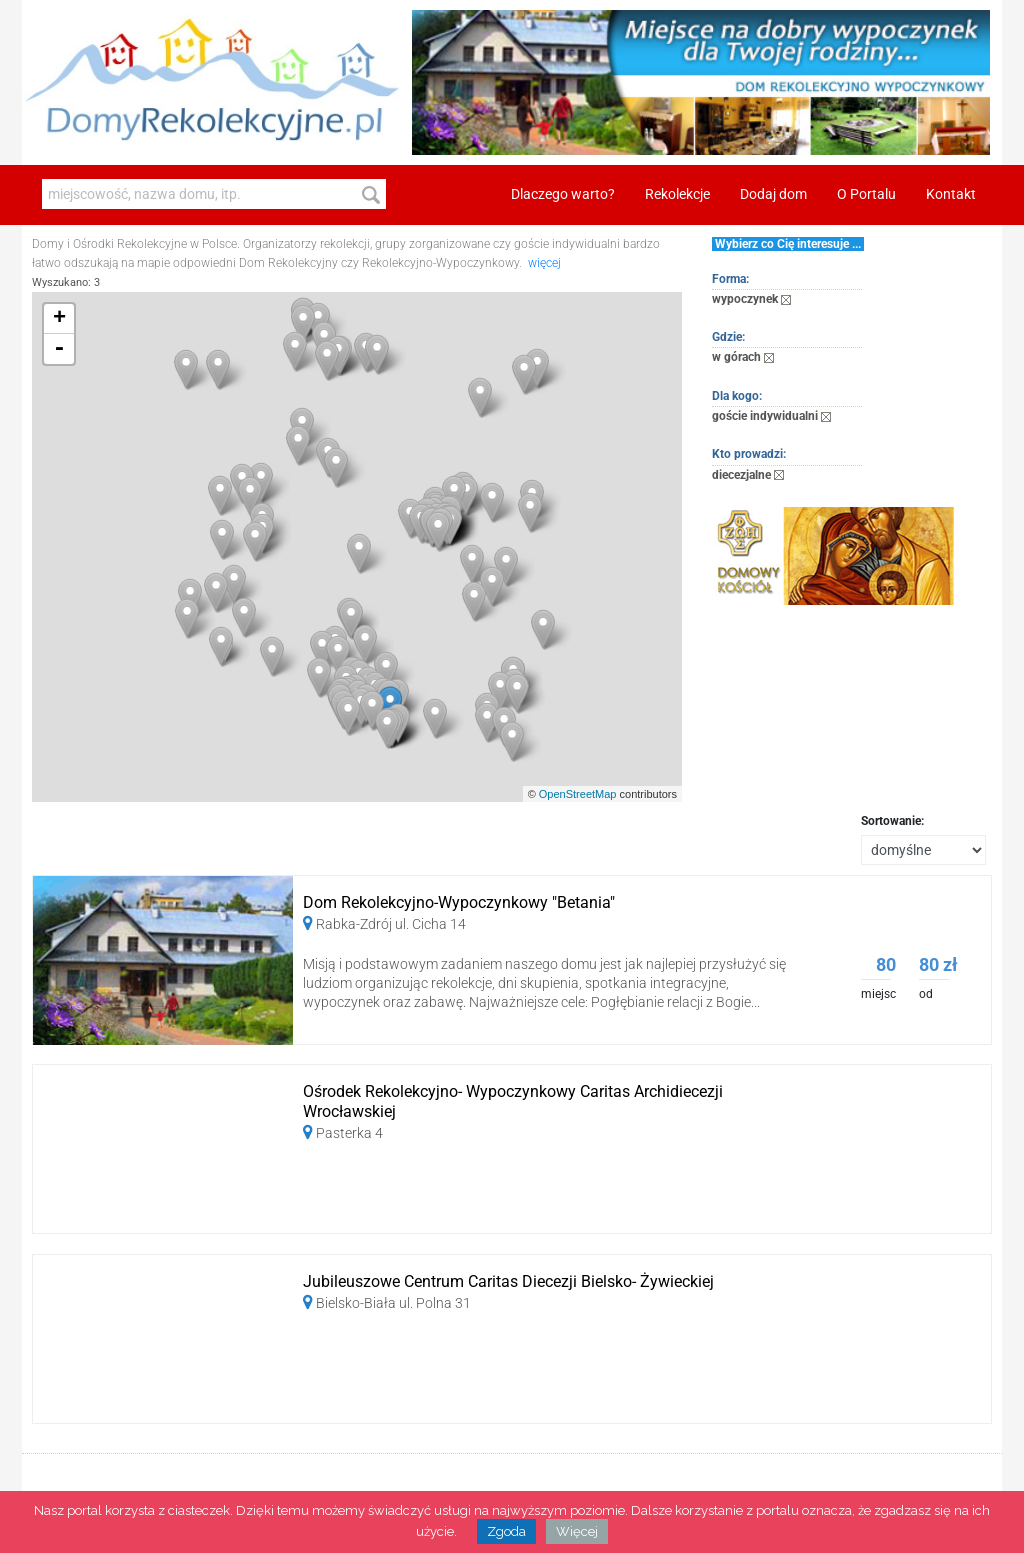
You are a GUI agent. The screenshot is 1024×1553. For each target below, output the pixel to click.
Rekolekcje (677, 194)
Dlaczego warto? (563, 194)
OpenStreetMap (578, 794)
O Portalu (866, 194)
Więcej (577, 1531)
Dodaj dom (773, 194)
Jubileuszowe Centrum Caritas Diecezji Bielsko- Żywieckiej (508, 1281)
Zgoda (506, 1531)
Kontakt (951, 194)
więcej (544, 263)
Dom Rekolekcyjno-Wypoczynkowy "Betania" (459, 902)
